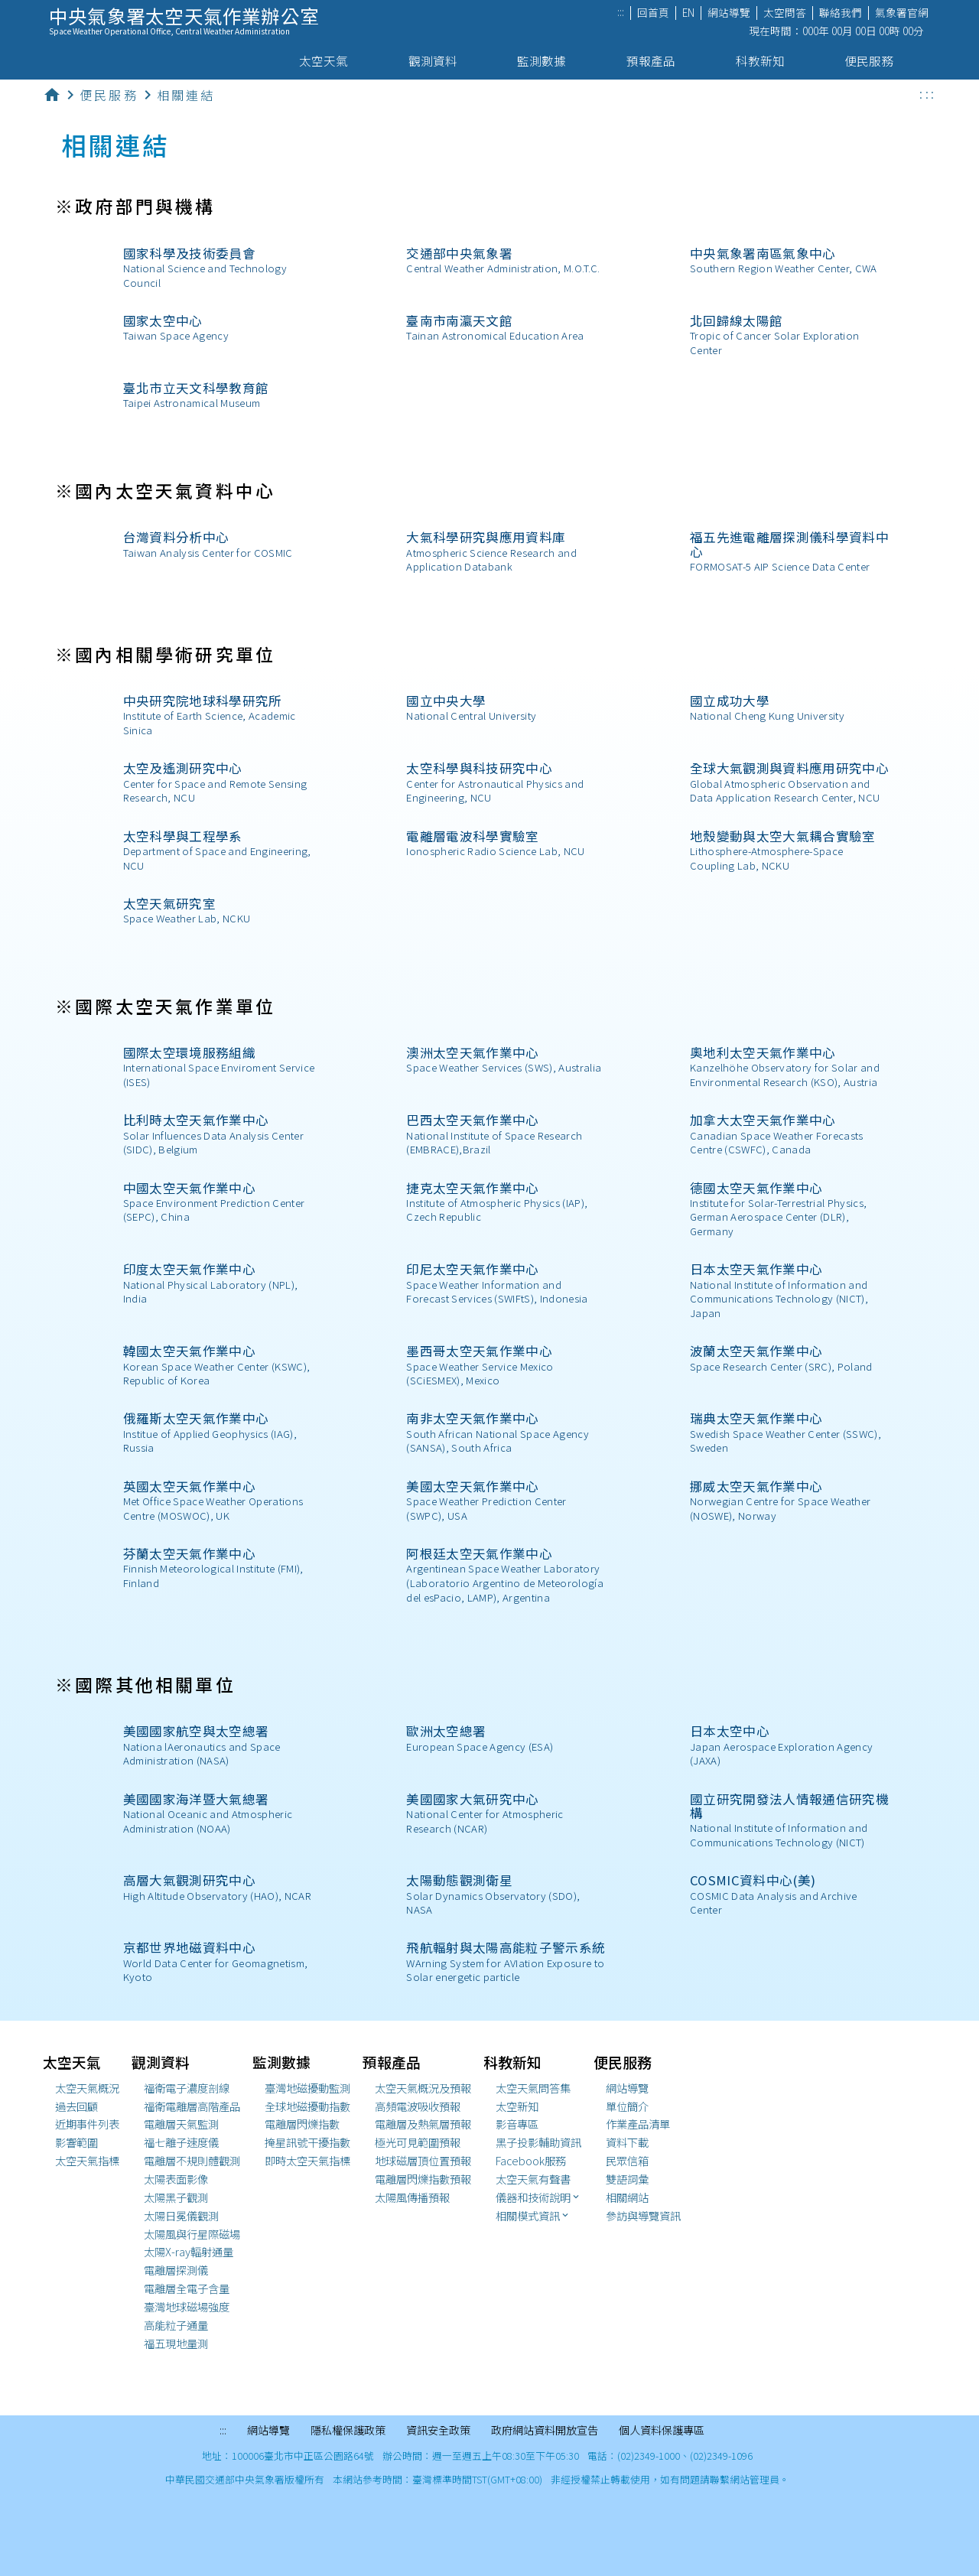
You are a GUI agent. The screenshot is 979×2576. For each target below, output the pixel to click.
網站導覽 (728, 13)
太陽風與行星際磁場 (192, 2234)
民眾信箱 (627, 2161)
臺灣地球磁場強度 (186, 2307)
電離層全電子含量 (186, 2288)
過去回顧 (76, 2106)
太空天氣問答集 (533, 2088)
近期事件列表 (87, 2124)
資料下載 (627, 2142)
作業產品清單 (638, 2124)
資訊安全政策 (438, 2431)
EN (688, 13)
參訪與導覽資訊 (643, 2216)
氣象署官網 (902, 13)
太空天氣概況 (87, 2088)
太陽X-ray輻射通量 (188, 2252)
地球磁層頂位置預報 (423, 2161)
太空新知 (517, 2106)
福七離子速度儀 (181, 2142)
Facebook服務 (531, 2161)
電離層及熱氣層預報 (423, 2124)
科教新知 (767, 61)
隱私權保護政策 (348, 2431)
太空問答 (784, 13)
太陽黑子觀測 (176, 2197)
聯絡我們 (840, 13)
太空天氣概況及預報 (423, 2088)
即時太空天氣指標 (307, 2161)
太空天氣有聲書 (533, 2179)
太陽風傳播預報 (412, 2197)
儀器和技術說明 (538, 2197)
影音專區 (517, 2124)
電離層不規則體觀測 (192, 2161)
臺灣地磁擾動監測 (307, 2088)
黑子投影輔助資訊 (538, 2142)
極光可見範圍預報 (417, 2142)
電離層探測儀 (176, 2270)
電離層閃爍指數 (302, 2124)
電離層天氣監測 (181, 2124)
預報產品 (657, 61)
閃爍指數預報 (423, 2179)
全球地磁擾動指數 (307, 2106)
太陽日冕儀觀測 (181, 2216)
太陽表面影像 (176, 2179)
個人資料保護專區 (661, 2431)
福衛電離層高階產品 (192, 2106)
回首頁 (653, 13)
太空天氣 (330, 61)
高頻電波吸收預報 (417, 2106)
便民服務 (875, 61)
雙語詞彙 (627, 2179)
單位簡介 (627, 2106)
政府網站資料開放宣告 (544, 2431)
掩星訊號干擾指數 (307, 2142)
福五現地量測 (176, 2343)
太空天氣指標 (87, 2161)
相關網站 (627, 2197)
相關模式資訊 (533, 2216)
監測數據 (548, 61)
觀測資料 (439, 61)
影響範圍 (76, 2142)
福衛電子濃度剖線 (186, 2088)
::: (620, 12)
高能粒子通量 (176, 2325)
